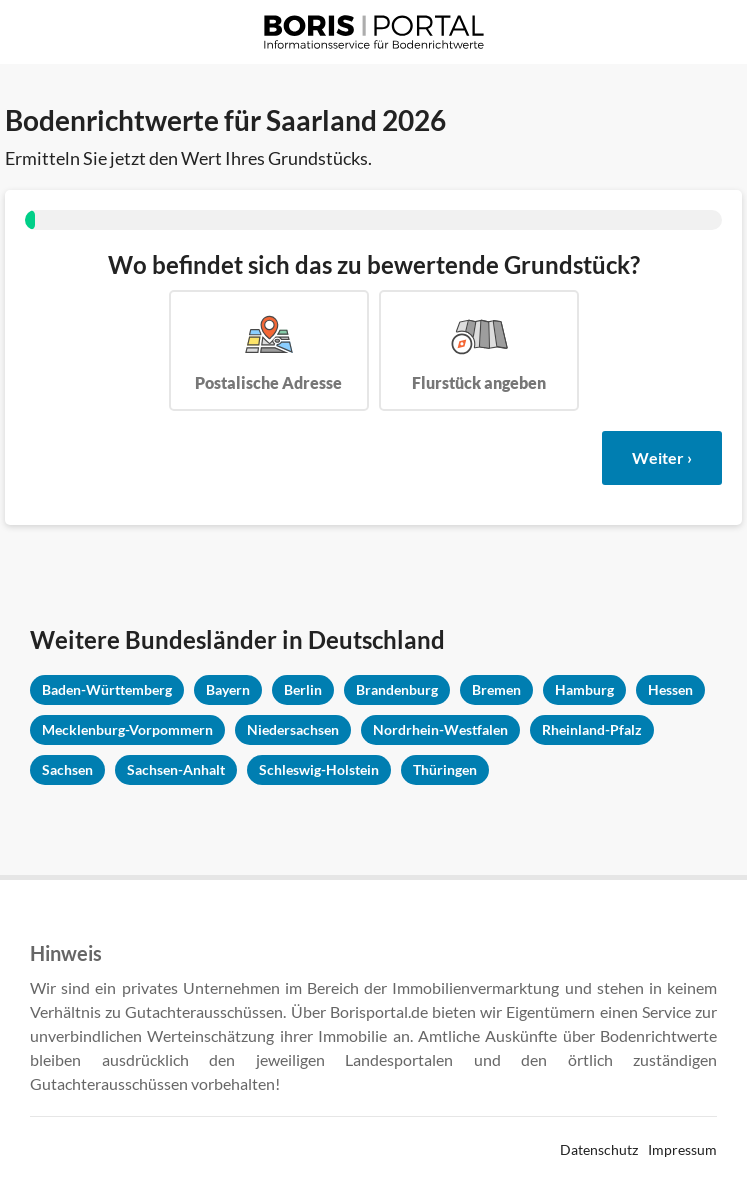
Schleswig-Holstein (319, 769)
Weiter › (662, 457)
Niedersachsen (293, 729)
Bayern (228, 689)
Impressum (682, 1149)
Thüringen (445, 769)
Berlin (303, 689)
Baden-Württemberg (107, 689)
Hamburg (584, 689)
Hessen (670, 689)
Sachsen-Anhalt (176, 769)
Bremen (496, 689)
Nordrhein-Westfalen (440, 729)
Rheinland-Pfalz (592, 729)
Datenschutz (599, 1149)
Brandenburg (397, 689)
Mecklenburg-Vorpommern (127, 729)
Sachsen (67, 769)
